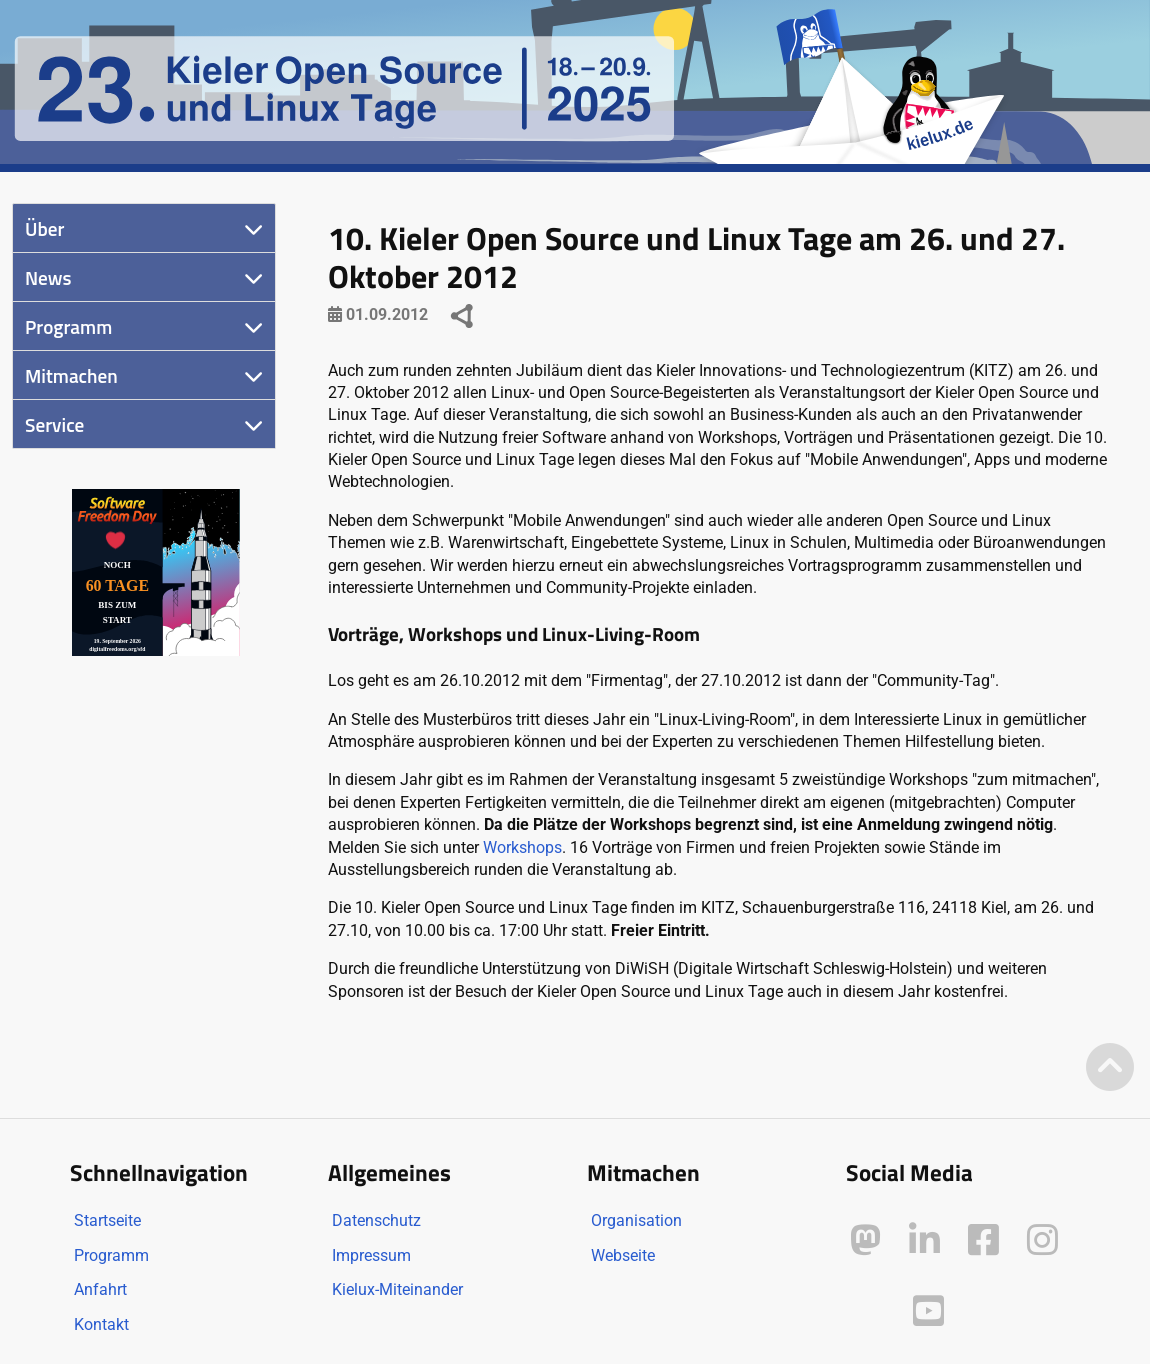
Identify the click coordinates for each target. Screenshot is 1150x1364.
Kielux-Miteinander (397, 1289)
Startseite (107, 1220)
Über (44, 228)
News (48, 277)
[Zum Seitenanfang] (1110, 1068)
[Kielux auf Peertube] (867, 1307)
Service (54, 424)
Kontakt (101, 1324)
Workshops (522, 847)
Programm (68, 326)
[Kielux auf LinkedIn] (924, 1240)
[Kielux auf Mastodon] (865, 1240)
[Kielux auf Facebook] (983, 1240)
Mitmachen (71, 375)
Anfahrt (100, 1289)
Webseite (623, 1255)
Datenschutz (376, 1220)
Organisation (636, 1220)
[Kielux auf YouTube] (928, 1311)
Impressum (371, 1255)
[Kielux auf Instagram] (1042, 1240)
